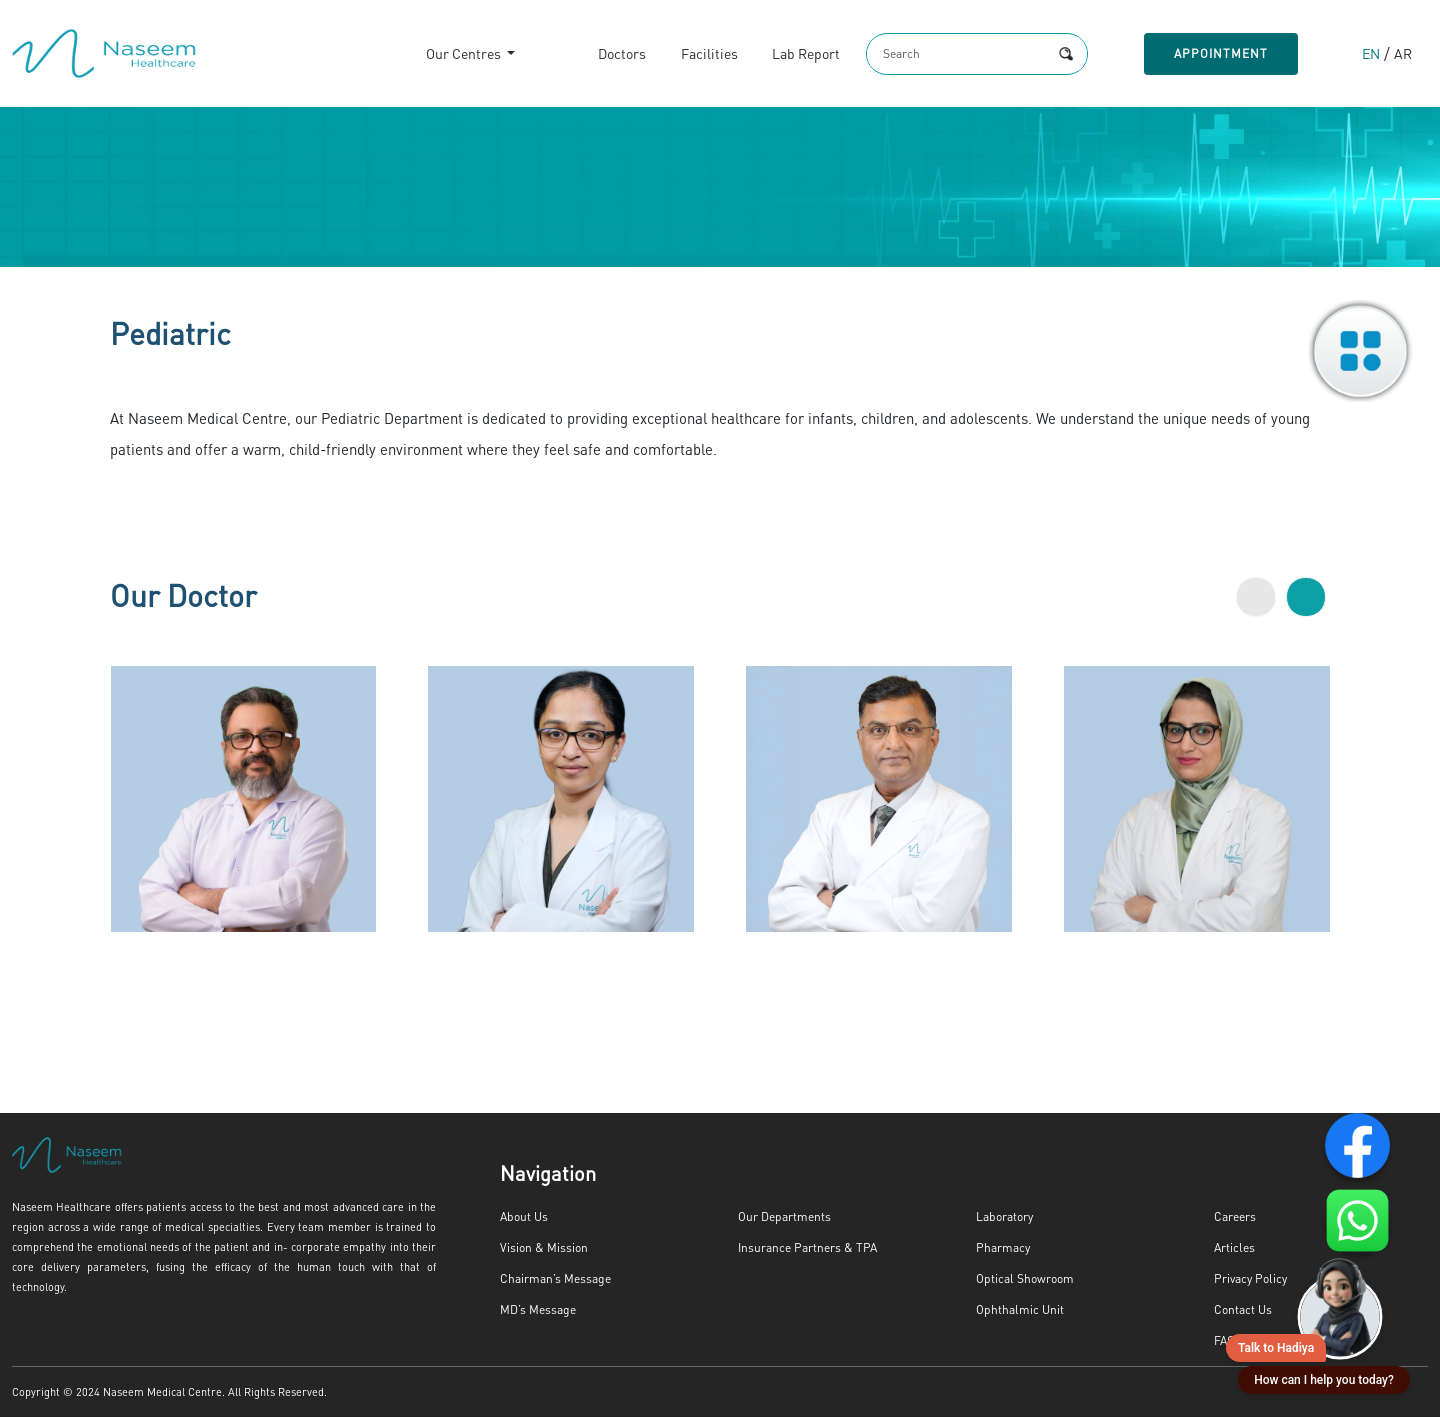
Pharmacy (1000, 1249)
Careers (1232, 1218)
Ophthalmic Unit (1016, 1311)
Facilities (687, 54)
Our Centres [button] (443, 54)
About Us (523, 1218)
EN (1370, 54)
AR (1402, 54)
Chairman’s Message (550, 1280)
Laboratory (1002, 1218)
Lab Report (784, 54)
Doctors (600, 54)
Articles (1233, 1249)
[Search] (940, 54)
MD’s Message (536, 1311)
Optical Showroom (1021, 1280)
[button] (1256, 598)
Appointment (1216, 54)
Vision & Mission (542, 1249)
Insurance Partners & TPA (801, 1249)
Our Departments (779, 1218)
